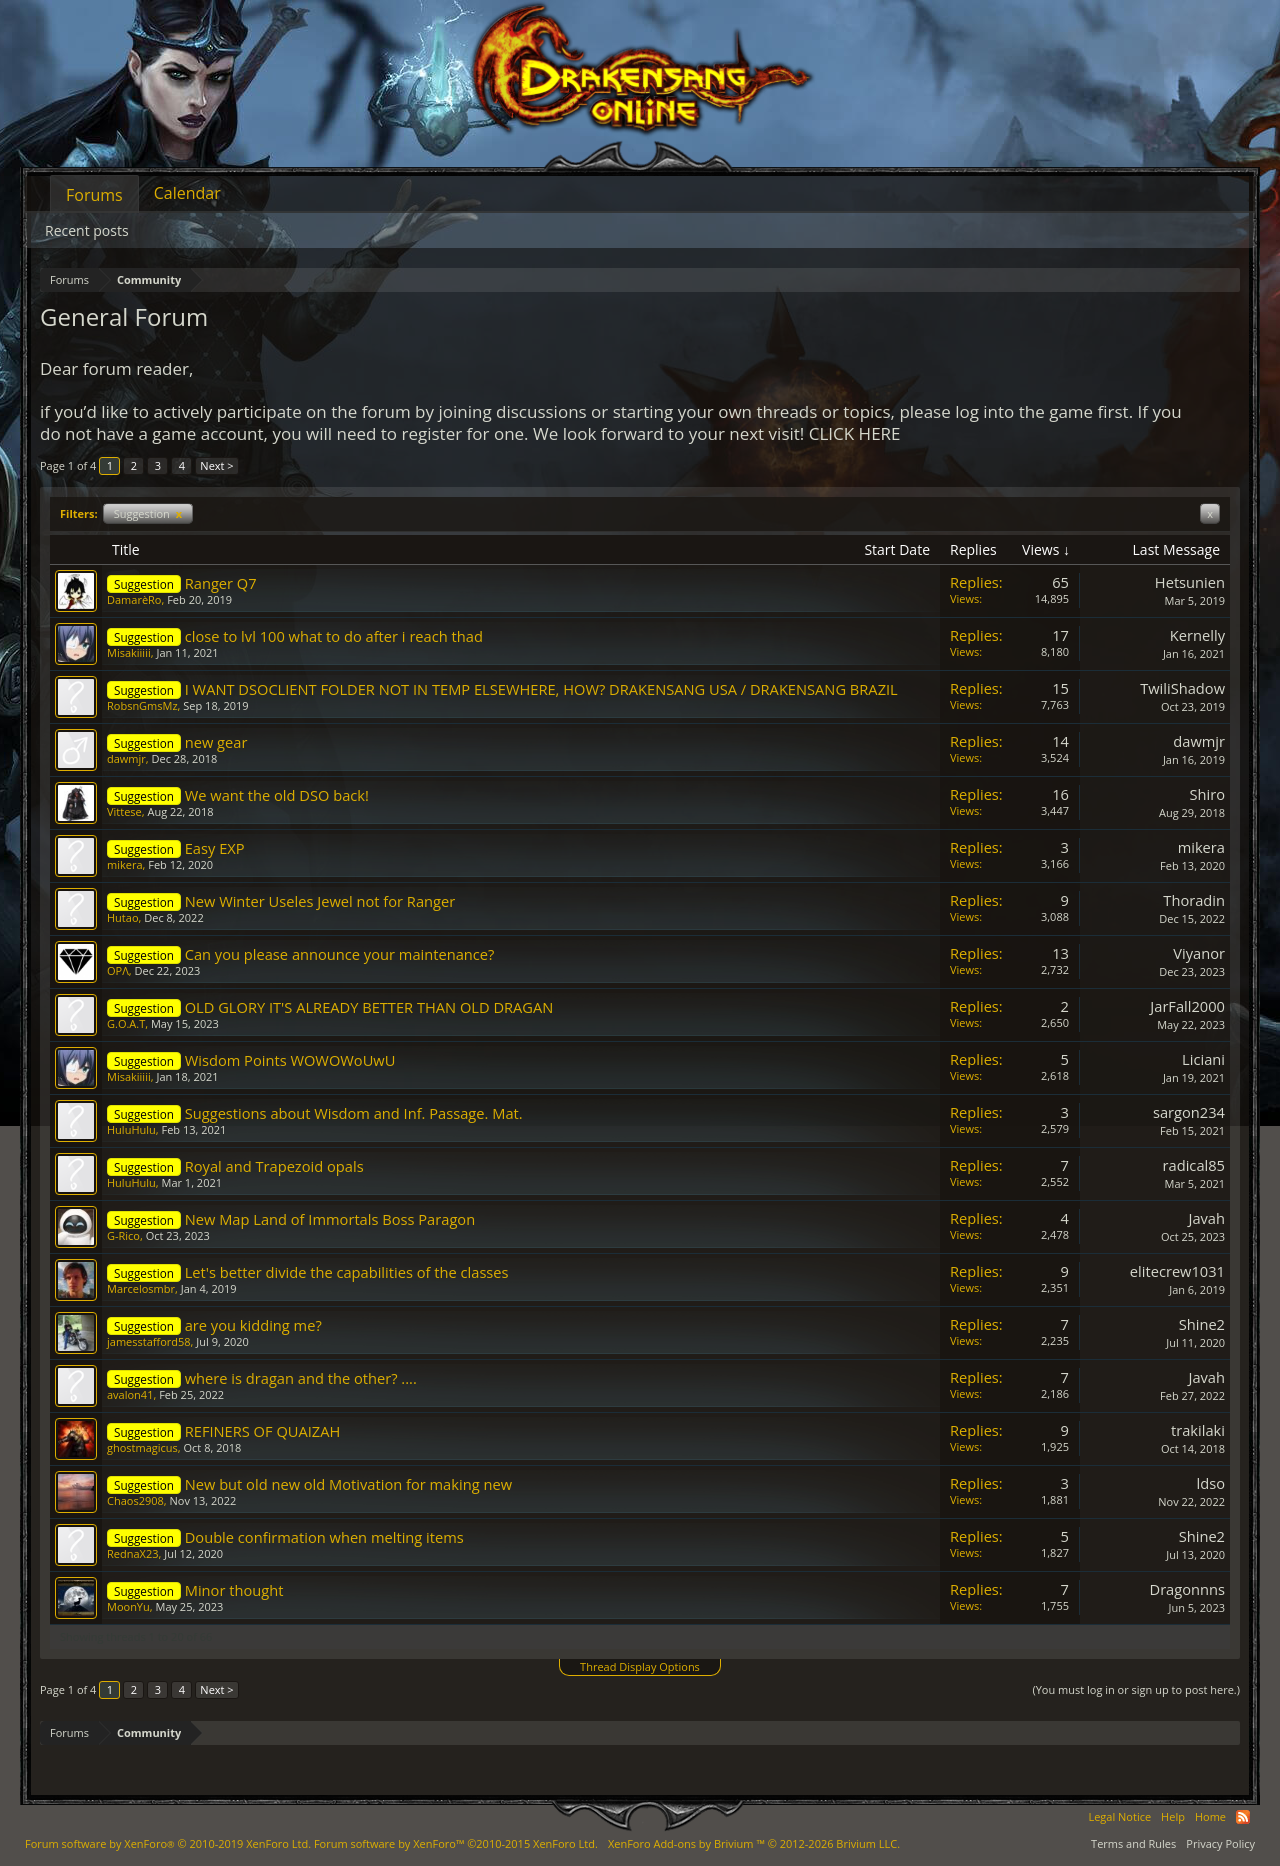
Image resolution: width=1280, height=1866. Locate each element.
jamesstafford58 (149, 1341)
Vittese (124, 811)
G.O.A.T (126, 1023)
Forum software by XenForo (168, 1843)
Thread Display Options (640, 1666)
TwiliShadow (1182, 688)
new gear (216, 742)
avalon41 (130, 1394)
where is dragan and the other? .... (301, 1378)
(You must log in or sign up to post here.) (1136, 1689)
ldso (1211, 1483)
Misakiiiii (129, 652)
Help (1173, 1816)
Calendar (187, 193)
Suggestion (148, 513)
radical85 (1194, 1165)
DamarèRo (134, 599)
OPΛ (118, 970)
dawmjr (126, 758)
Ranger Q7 (221, 583)
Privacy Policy (1220, 1843)
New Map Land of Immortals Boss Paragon (330, 1219)
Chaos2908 (135, 1500)
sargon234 (1189, 1112)
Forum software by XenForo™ (456, 1843)
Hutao (123, 917)
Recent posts (87, 230)
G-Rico (123, 1235)
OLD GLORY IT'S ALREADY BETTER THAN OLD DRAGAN (369, 1007)
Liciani (1203, 1059)
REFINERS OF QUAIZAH (263, 1431)
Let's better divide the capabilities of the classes (347, 1272)
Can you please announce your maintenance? (340, 954)
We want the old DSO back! (277, 795)
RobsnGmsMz (142, 705)
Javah (1206, 1218)
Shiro (1207, 794)
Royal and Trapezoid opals (274, 1166)
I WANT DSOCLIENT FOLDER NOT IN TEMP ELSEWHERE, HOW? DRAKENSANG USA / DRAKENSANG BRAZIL (541, 689)
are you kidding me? (253, 1325)
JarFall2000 (1187, 1006)
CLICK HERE (855, 433)
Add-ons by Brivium (754, 1843)
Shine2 (1202, 1324)
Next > (216, 465)
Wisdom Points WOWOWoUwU (290, 1060)
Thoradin (1194, 900)
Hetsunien (1190, 582)
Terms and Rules (1133, 1843)
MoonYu (128, 1606)
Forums (94, 195)
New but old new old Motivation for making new (348, 1484)
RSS (1243, 1817)
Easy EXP (215, 848)
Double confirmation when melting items (324, 1537)
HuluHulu (131, 1129)
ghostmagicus (142, 1447)
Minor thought (234, 1590)
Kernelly (1197, 635)
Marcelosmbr (141, 1288)
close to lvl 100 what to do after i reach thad (334, 636)
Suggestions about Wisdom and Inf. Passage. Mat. (354, 1113)
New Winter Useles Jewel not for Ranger (320, 901)
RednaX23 (133, 1553)
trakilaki (1198, 1430)
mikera (125, 864)
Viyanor (1199, 953)
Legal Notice (1119, 1816)
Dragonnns (1188, 1589)
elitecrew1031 (1177, 1271)
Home (1210, 1816)
